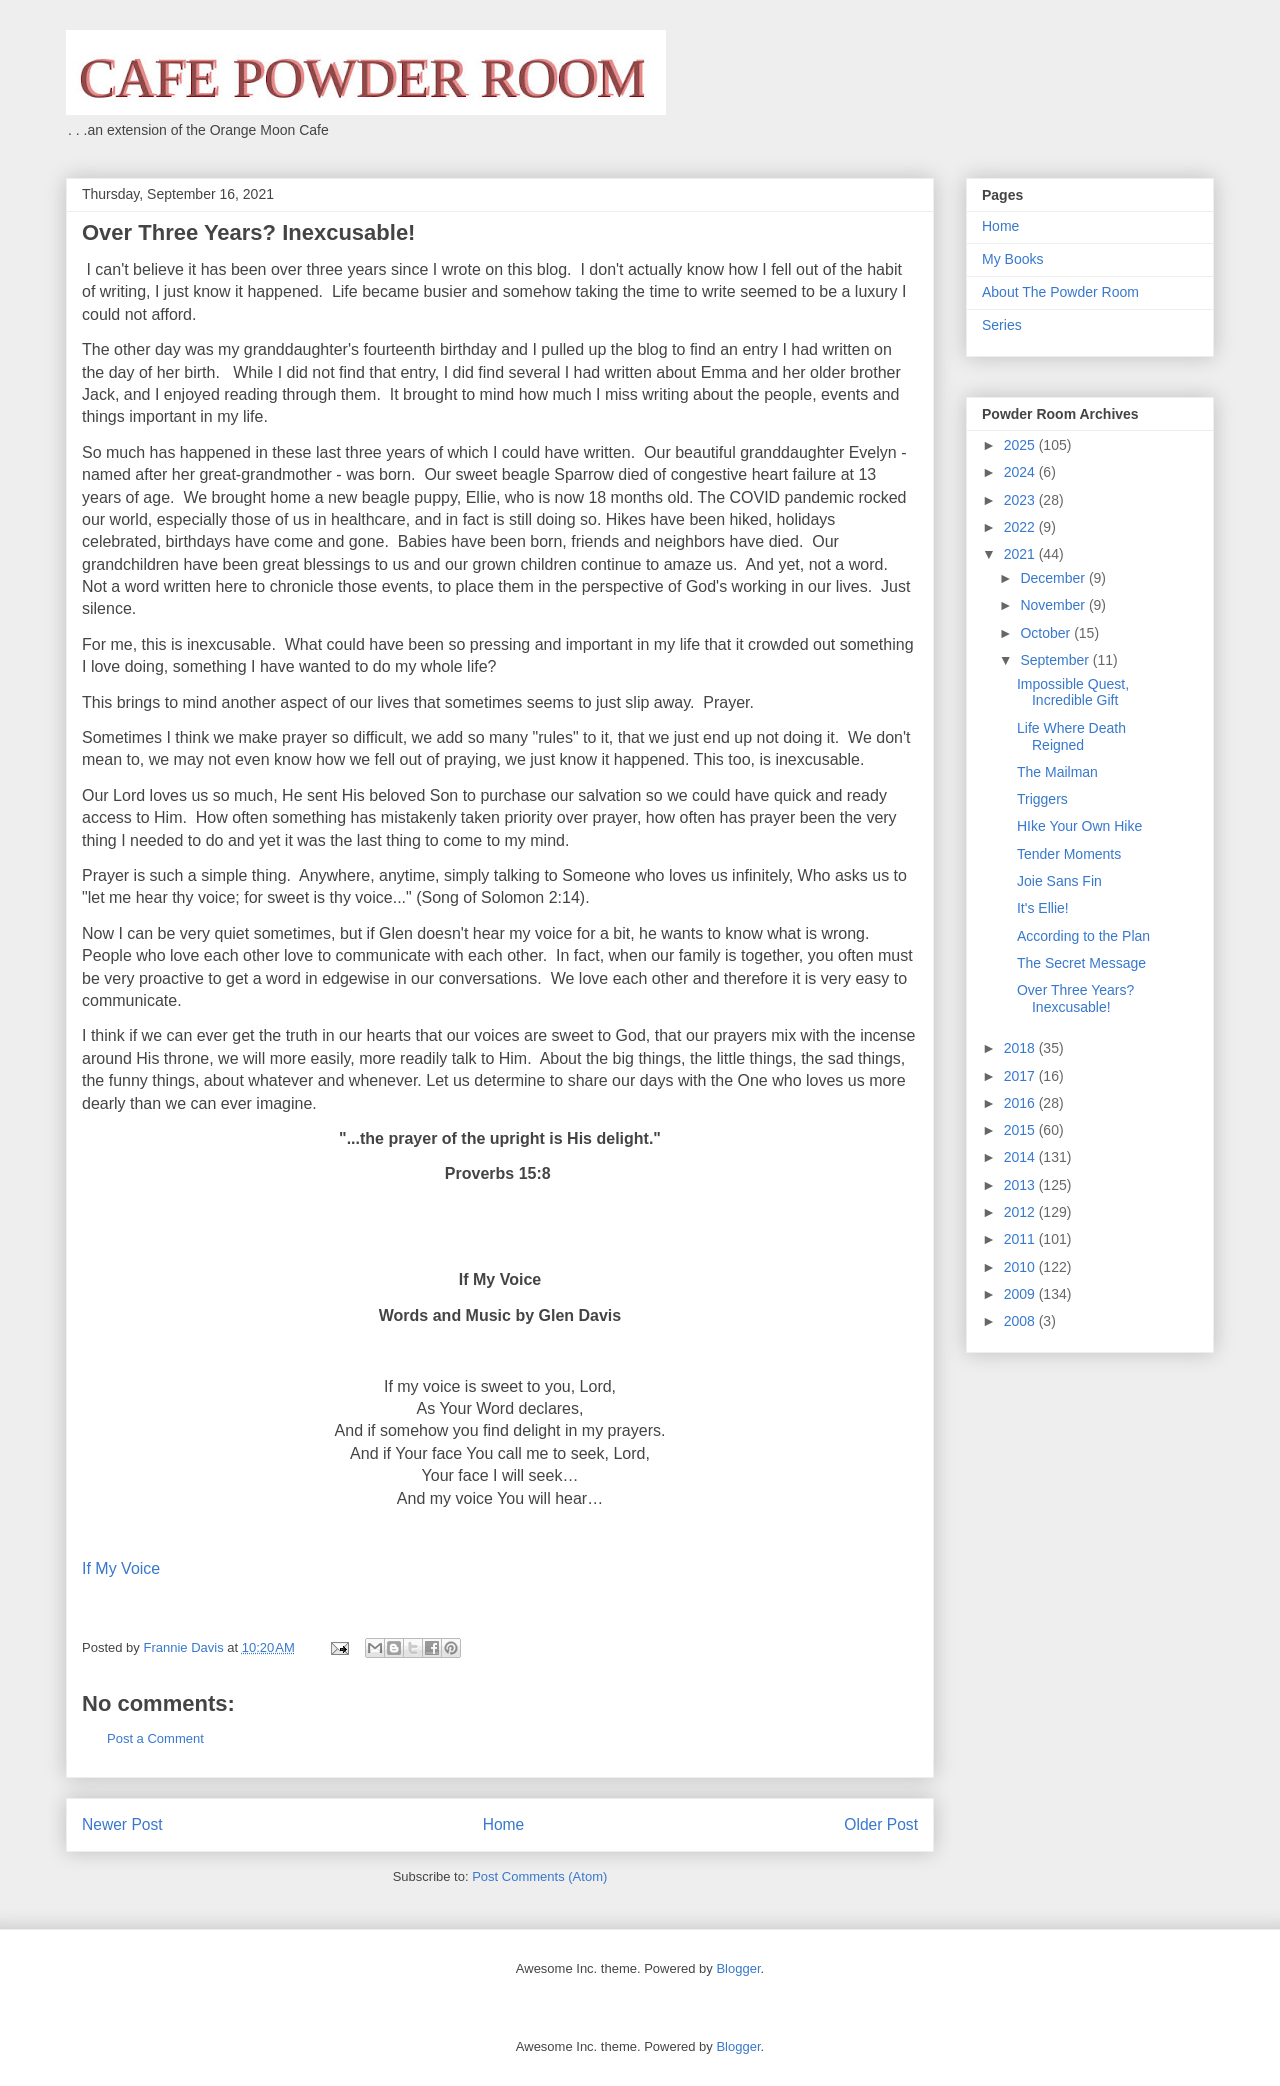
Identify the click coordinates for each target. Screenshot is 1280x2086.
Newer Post (122, 1824)
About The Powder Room (1060, 292)
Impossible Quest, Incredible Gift (1073, 692)
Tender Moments (1069, 854)
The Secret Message (1081, 963)
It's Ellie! (1043, 908)
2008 (1021, 1321)
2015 (1021, 1130)
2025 (1021, 445)
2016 (1021, 1103)
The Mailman (1057, 772)
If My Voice (121, 1568)
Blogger (738, 1968)
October (1047, 633)
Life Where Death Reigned (1071, 736)
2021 (1021, 554)
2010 (1021, 1267)
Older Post (881, 1824)
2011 (1021, 1239)
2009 (1021, 1294)
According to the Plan (1083, 936)
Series (1002, 325)
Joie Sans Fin (1059, 881)
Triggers (1042, 799)
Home (504, 1824)
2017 (1021, 1076)
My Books (1012, 259)
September (1056, 660)
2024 (1021, 472)
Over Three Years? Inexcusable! (1075, 998)
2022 (1021, 527)
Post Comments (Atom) (539, 1876)
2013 (1021, 1185)
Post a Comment (155, 1738)
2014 (1021, 1157)
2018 (1021, 1048)
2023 (1021, 500)
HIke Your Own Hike (1079, 826)
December (1054, 578)
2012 (1021, 1212)
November (1054, 605)
